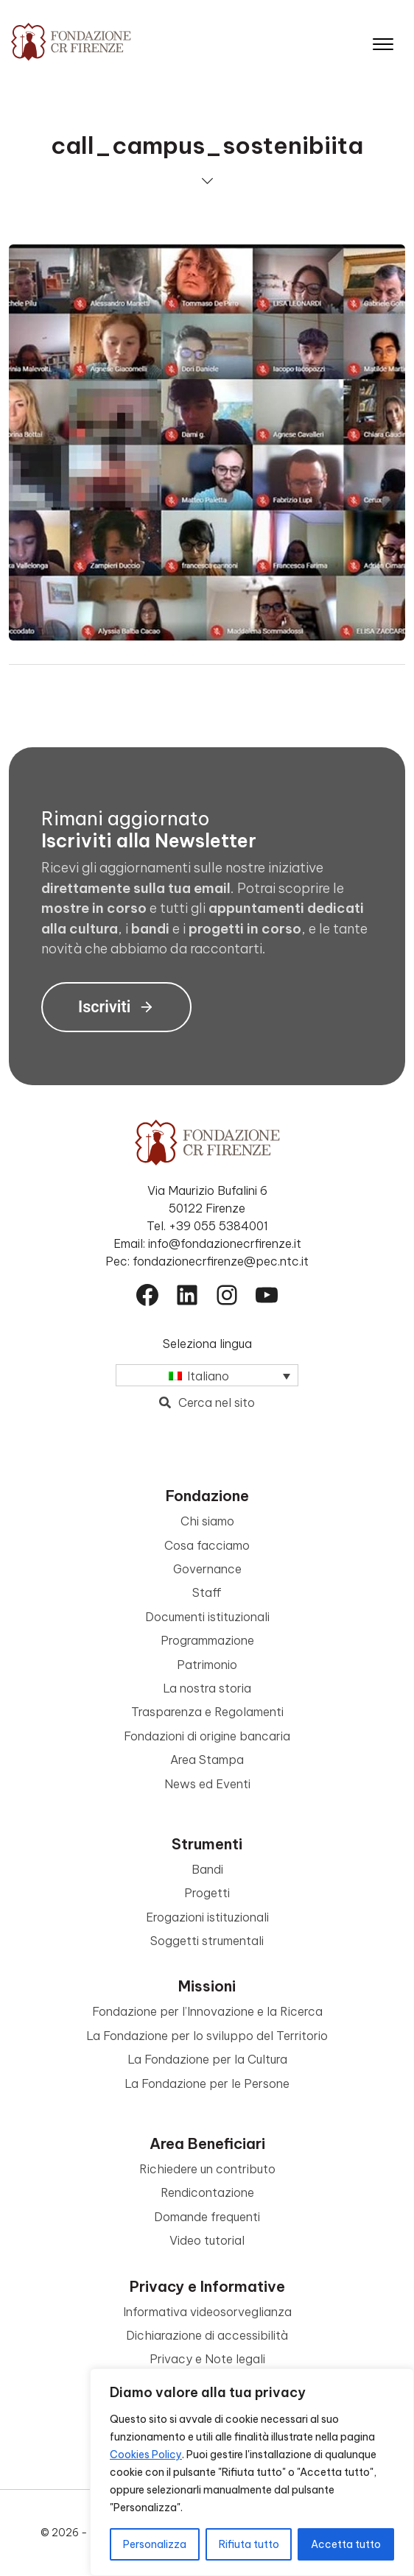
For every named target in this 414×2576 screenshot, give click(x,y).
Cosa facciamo (207, 1545)
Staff (207, 1592)
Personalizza (154, 2544)
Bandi (207, 1869)
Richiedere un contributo (207, 2169)
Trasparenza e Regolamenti (207, 1711)
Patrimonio (207, 1664)
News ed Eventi (207, 1783)
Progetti (207, 1892)
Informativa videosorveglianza (207, 2311)
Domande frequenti (207, 2216)
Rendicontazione (207, 2192)
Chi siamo (207, 1521)
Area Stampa (207, 1759)
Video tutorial (207, 2240)
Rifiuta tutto (249, 2544)
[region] (252, 2472)
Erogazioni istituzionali (207, 1917)
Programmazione (207, 1640)
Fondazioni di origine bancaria (207, 1736)
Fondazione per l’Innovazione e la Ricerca (207, 2011)
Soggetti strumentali (207, 1940)
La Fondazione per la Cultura (207, 2059)
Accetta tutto (346, 2544)
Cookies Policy (146, 2454)
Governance (207, 1569)
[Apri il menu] (383, 40)
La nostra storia (207, 1688)
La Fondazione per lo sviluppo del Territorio (207, 2035)
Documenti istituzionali (207, 1616)
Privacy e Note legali (207, 2358)
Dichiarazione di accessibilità (207, 2335)
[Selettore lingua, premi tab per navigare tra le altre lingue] (207, 1375)
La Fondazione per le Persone (207, 2083)
